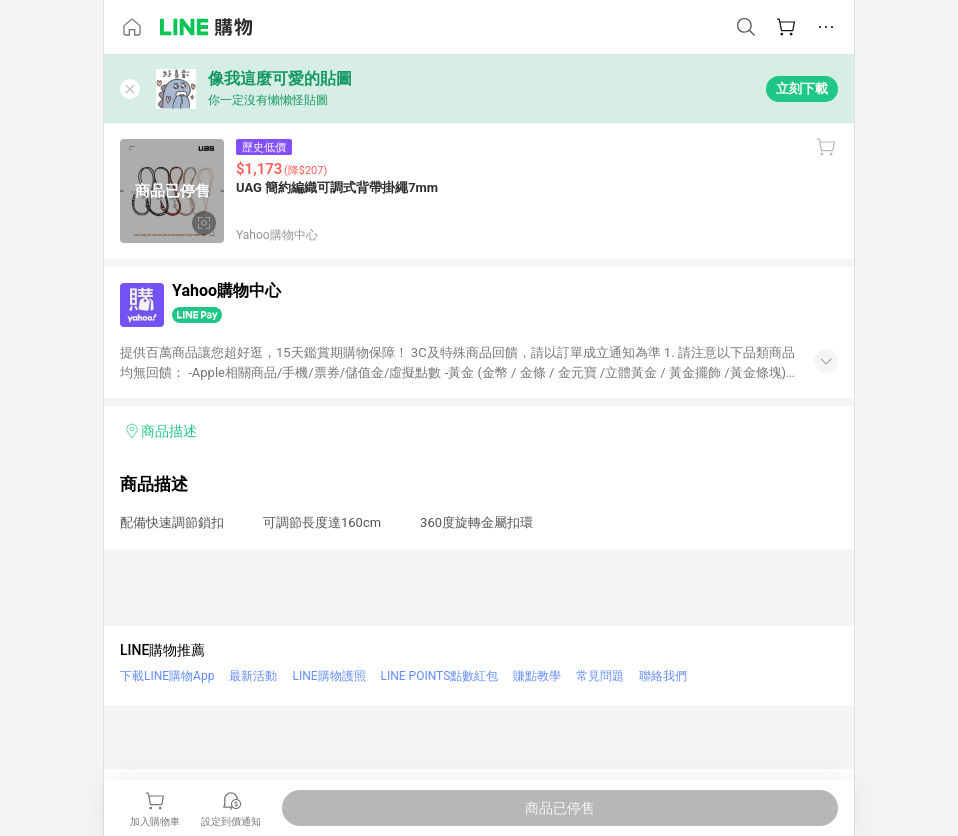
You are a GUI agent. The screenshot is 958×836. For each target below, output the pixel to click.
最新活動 (253, 676)
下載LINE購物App (167, 676)
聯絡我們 (663, 676)
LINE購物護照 (328, 676)
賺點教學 (537, 676)
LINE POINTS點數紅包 (440, 676)
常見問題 (600, 676)
